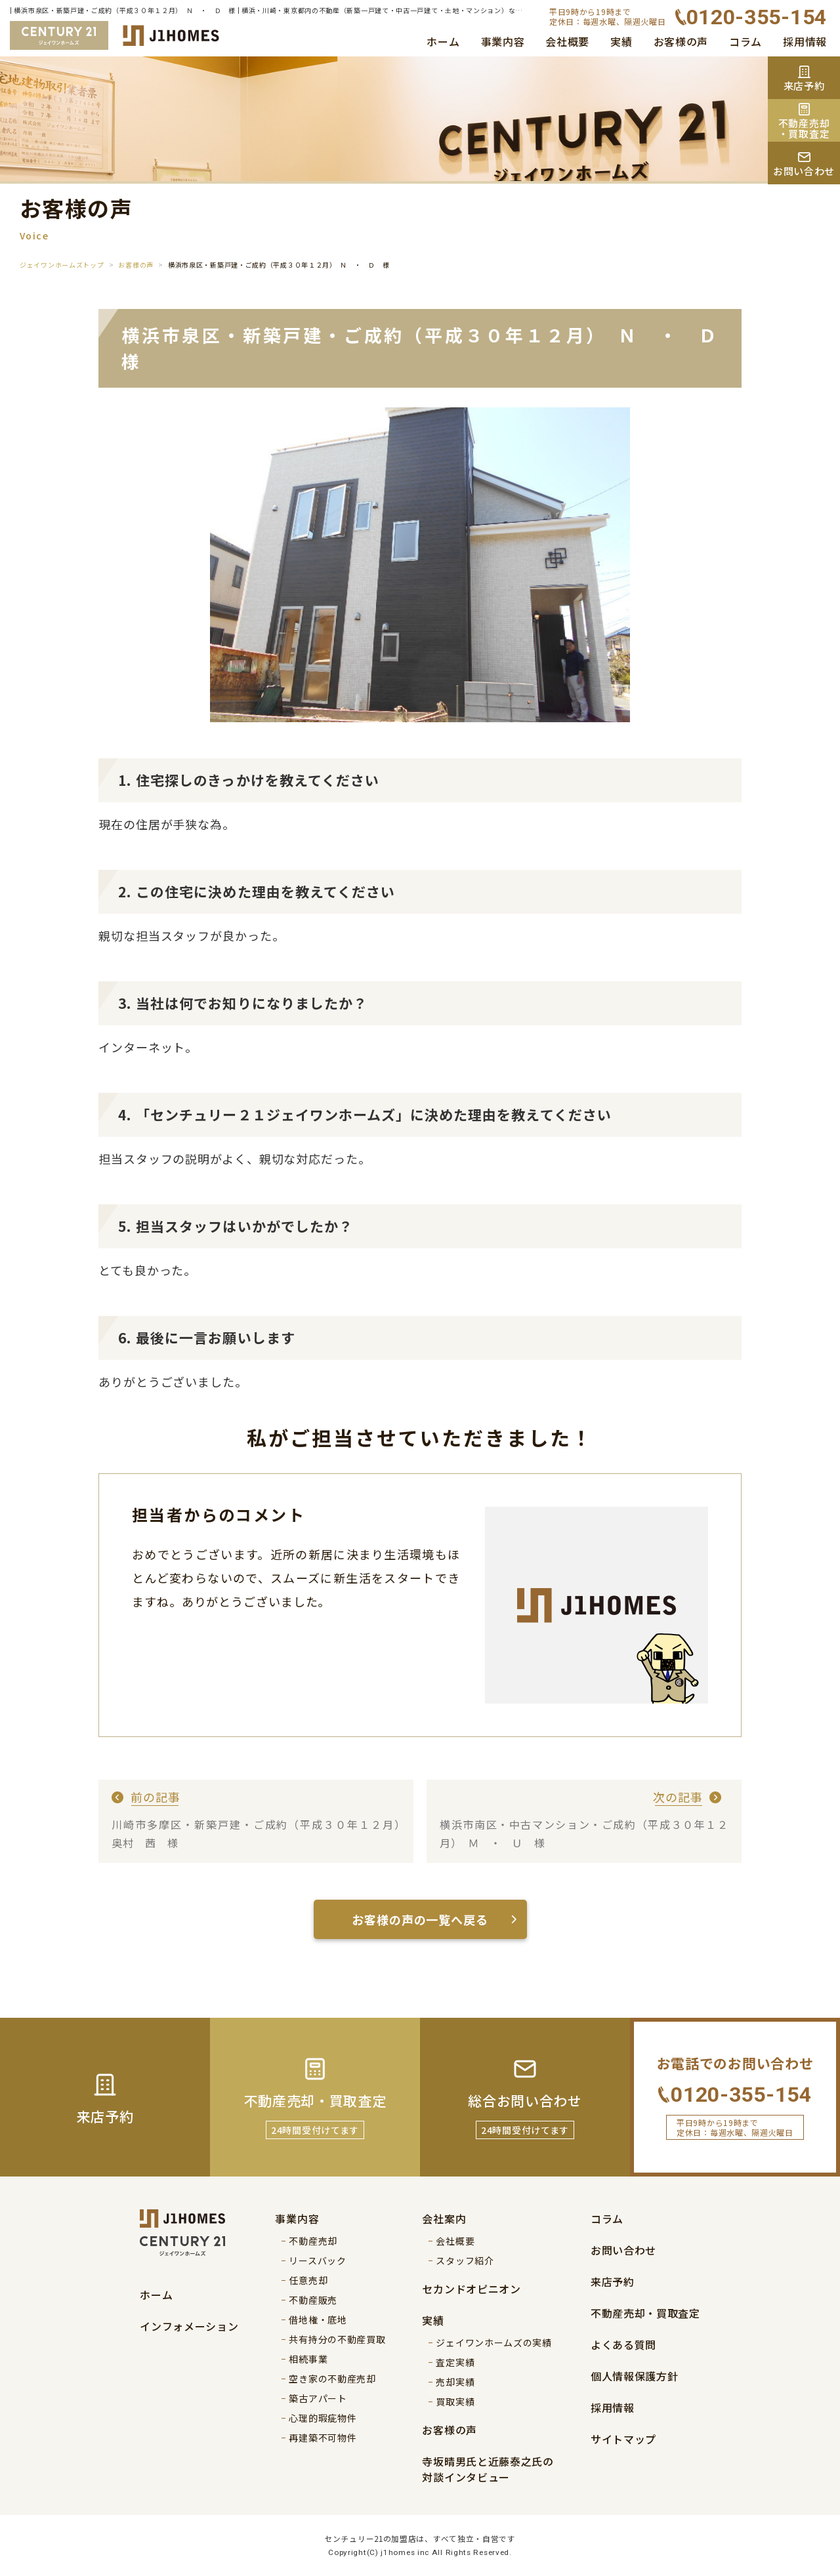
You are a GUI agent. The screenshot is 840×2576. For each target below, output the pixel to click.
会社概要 (567, 41)
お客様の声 (681, 41)
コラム (745, 41)
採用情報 (805, 41)
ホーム (443, 41)
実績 (621, 41)
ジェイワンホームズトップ (62, 265)
